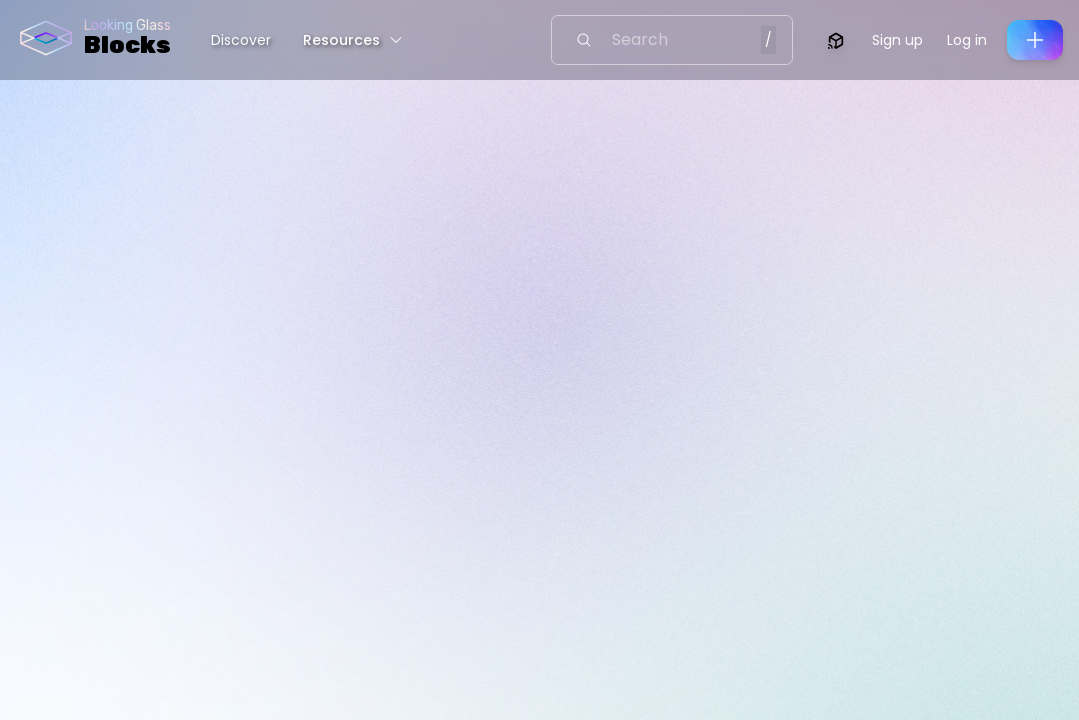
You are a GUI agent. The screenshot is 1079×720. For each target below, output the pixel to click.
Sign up (897, 40)
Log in (967, 40)
